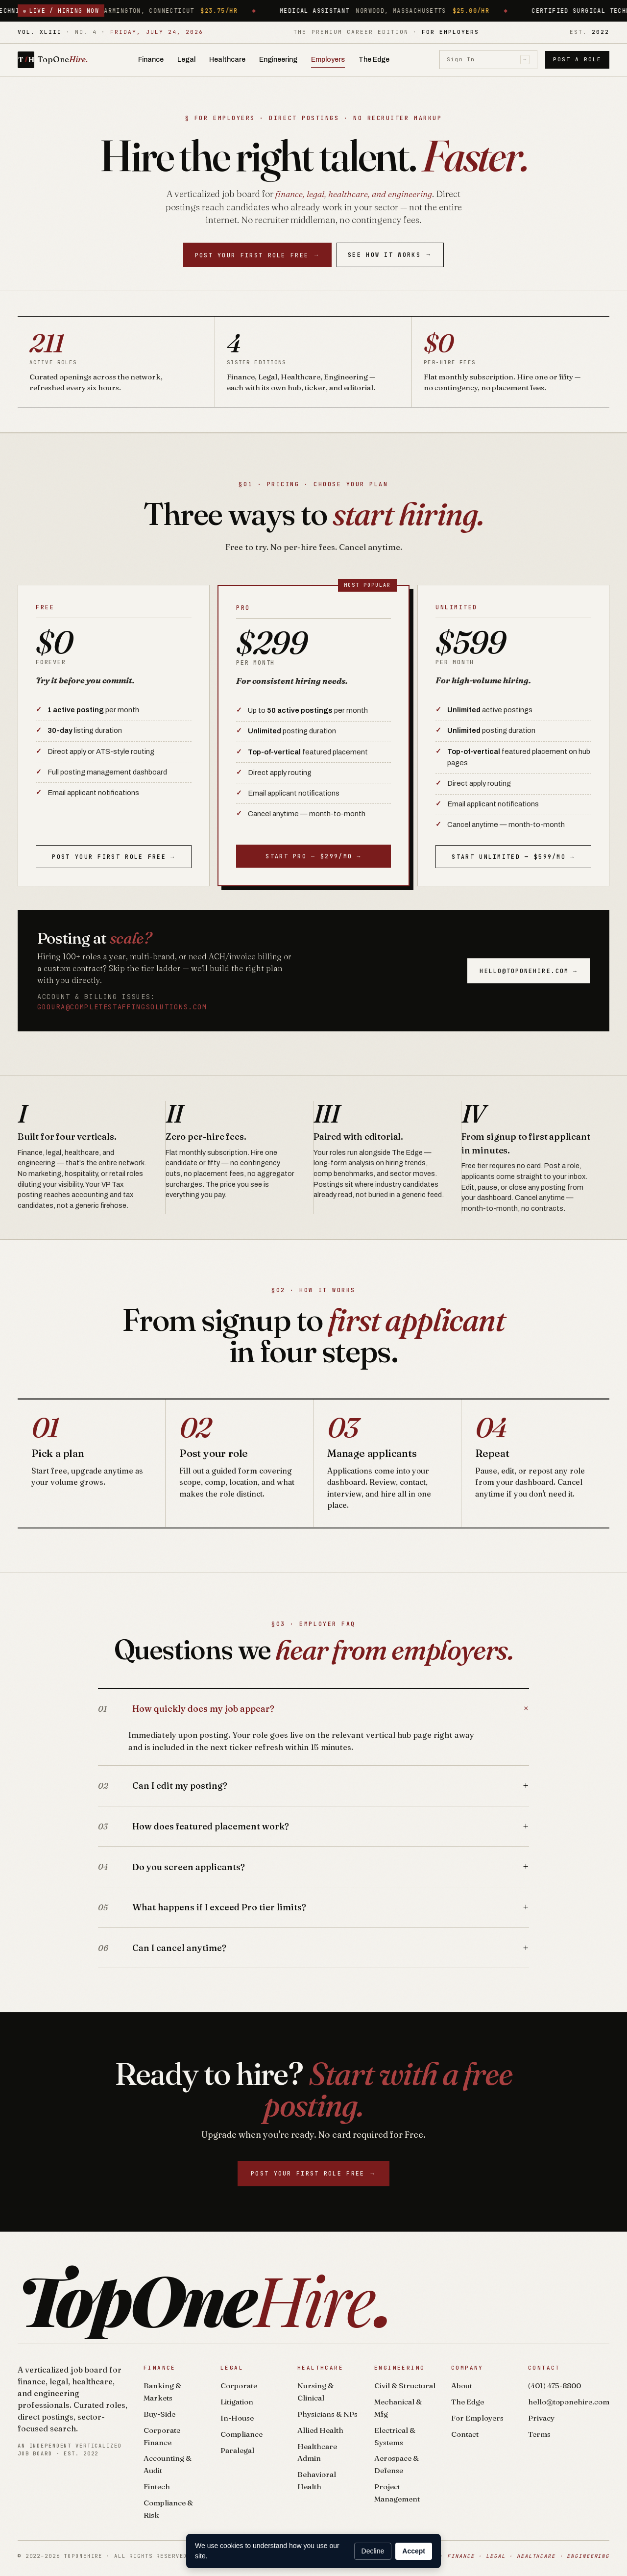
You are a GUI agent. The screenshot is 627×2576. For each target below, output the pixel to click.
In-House (237, 2418)
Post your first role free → (113, 856)
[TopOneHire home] (53, 59)
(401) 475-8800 (554, 2385)
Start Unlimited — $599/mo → (513, 856)
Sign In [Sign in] (488, 59)
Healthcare (227, 59)
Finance (151, 59)
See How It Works (390, 254)
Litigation (236, 2401)
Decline (373, 2551)
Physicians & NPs (327, 2414)
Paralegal (237, 2450)
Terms (539, 2434)
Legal (186, 59)
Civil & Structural (404, 2385)
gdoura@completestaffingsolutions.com (122, 1006)
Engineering (278, 59)
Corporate (238, 2385)
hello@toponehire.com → (529, 971)
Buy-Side (159, 2414)
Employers (328, 59)
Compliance (241, 2434)
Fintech (157, 2486)
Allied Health (320, 2430)
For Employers (477, 2418)
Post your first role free (257, 255)
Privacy (541, 2418)
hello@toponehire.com (568, 2401)
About (461, 2385)
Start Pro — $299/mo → (313, 856)
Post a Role (577, 59)
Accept (413, 2551)
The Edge (374, 59)
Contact (465, 2434)
